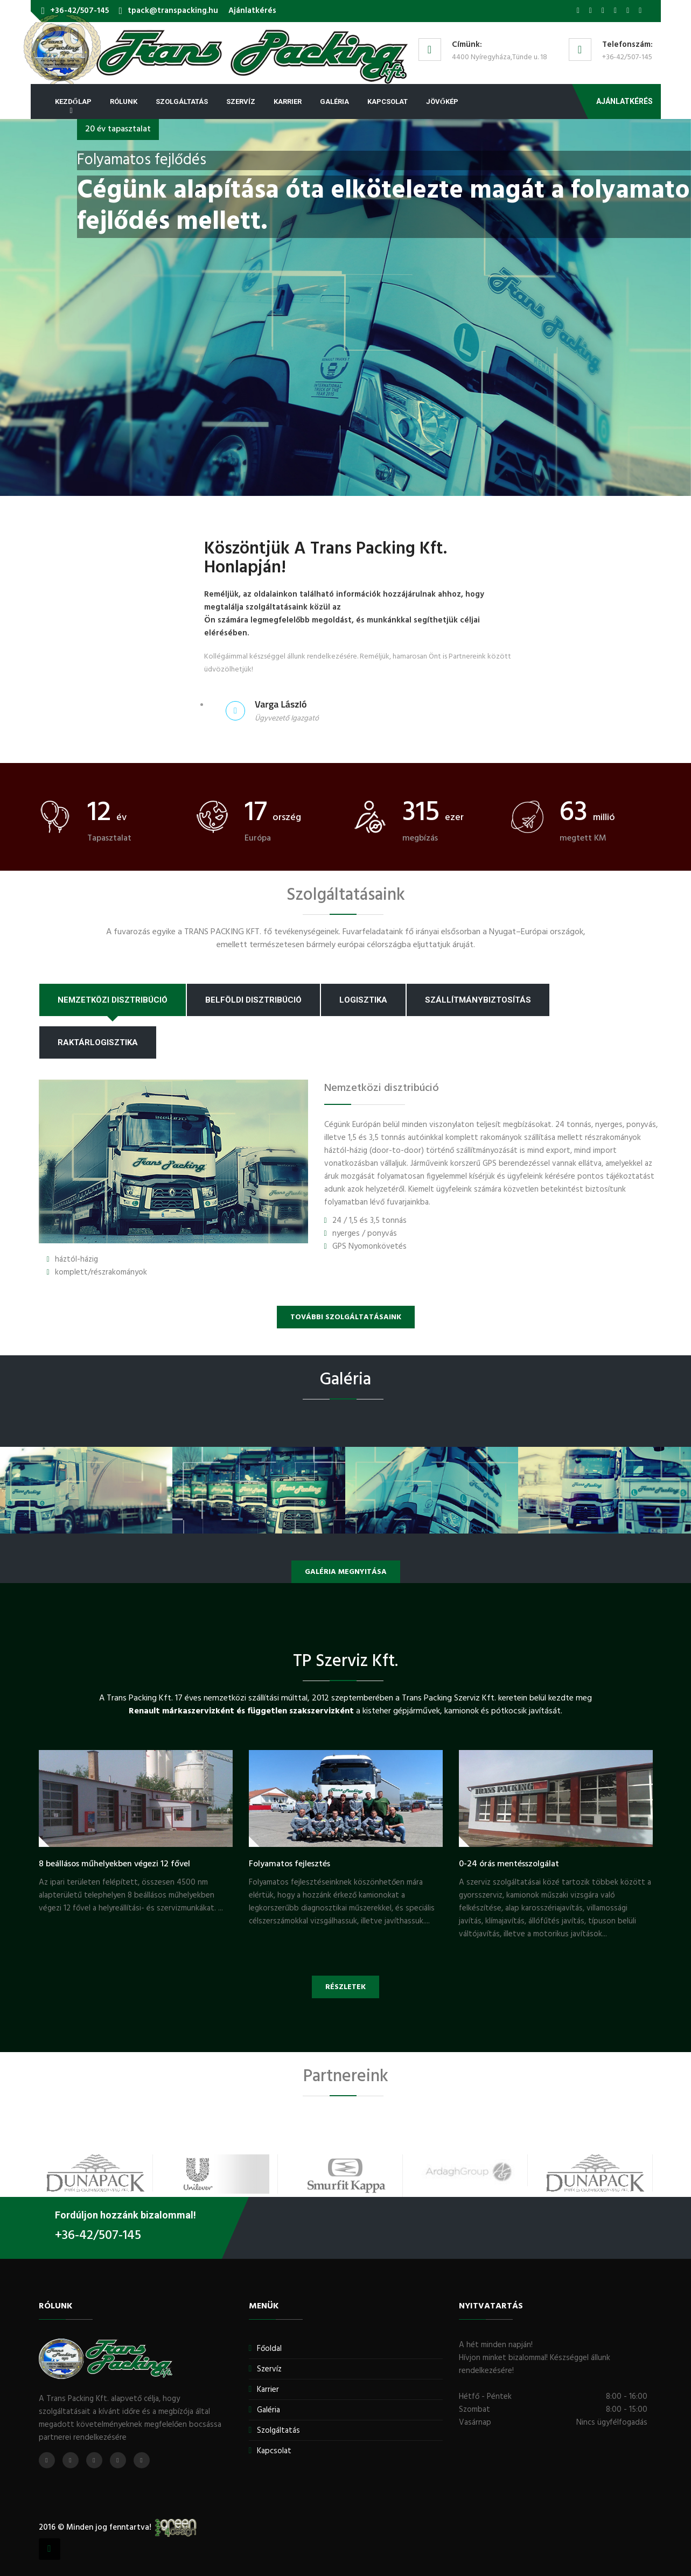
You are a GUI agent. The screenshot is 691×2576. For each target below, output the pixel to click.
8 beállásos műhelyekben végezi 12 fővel (114, 1864)
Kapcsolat (387, 101)
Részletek (345, 1987)
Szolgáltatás (182, 101)
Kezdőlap (73, 101)
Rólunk (123, 101)
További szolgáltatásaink (345, 1317)
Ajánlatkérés (252, 10)
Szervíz (240, 101)
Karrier (288, 101)
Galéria (334, 101)
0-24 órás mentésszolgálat (509, 1864)
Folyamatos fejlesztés (289, 1864)
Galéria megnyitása (346, 1572)
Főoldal (269, 2348)
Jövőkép (442, 101)
